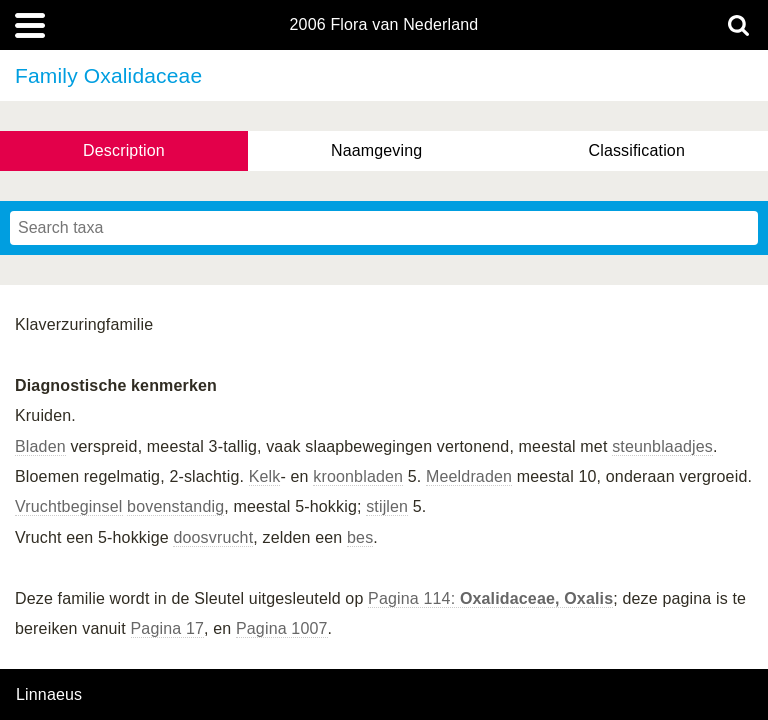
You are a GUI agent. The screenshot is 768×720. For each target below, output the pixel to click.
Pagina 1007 (282, 628)
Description (124, 150)
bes (360, 537)
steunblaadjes (662, 446)
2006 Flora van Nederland (384, 25)
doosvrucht (213, 537)
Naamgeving (376, 150)
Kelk (265, 476)
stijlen (387, 506)
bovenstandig (175, 506)
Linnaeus (49, 695)
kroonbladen (358, 476)
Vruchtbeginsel (69, 506)
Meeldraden (469, 476)
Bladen (40, 446)
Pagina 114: (490, 598)
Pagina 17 (168, 628)
